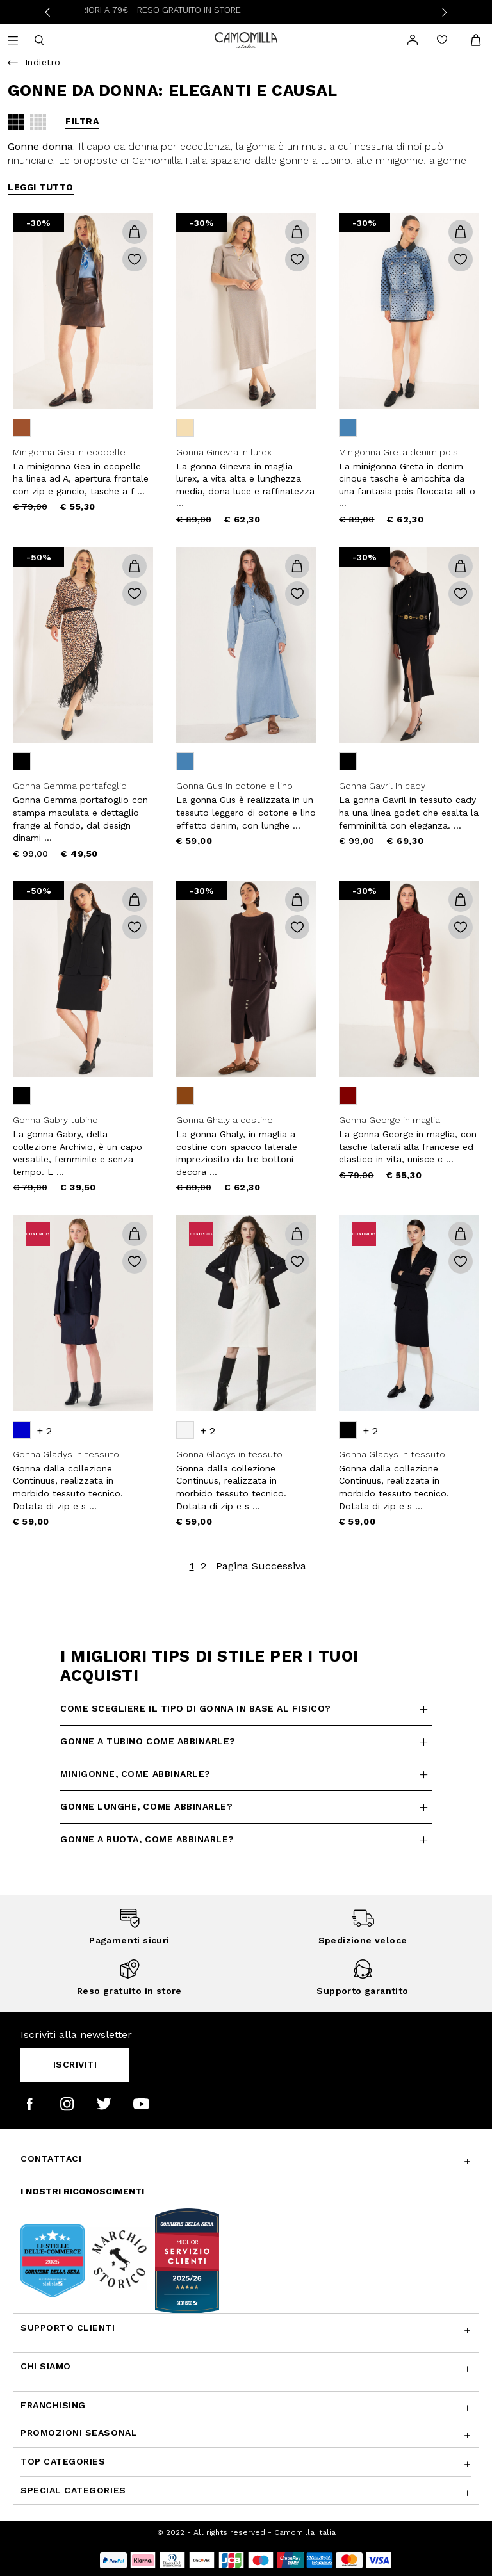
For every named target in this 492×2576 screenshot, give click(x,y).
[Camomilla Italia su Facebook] (30, 2104)
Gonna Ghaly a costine (224, 1120)
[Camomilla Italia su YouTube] (141, 2104)
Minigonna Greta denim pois (398, 452)
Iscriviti (75, 2064)
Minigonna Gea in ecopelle (69, 452)
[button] (134, 232)
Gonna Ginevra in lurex (224, 452)
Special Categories (73, 2490)
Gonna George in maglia (389, 1120)
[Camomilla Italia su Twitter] (104, 2104)
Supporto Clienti (67, 2327)
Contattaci (50, 2158)
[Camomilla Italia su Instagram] (67, 2104)
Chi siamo (45, 2366)
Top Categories (62, 2461)
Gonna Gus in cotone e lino (234, 786)
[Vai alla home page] (246, 39)
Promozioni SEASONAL (78, 2432)
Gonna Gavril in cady (382, 786)
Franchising (53, 2405)
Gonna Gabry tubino (55, 1120)
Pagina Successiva (261, 1566)
